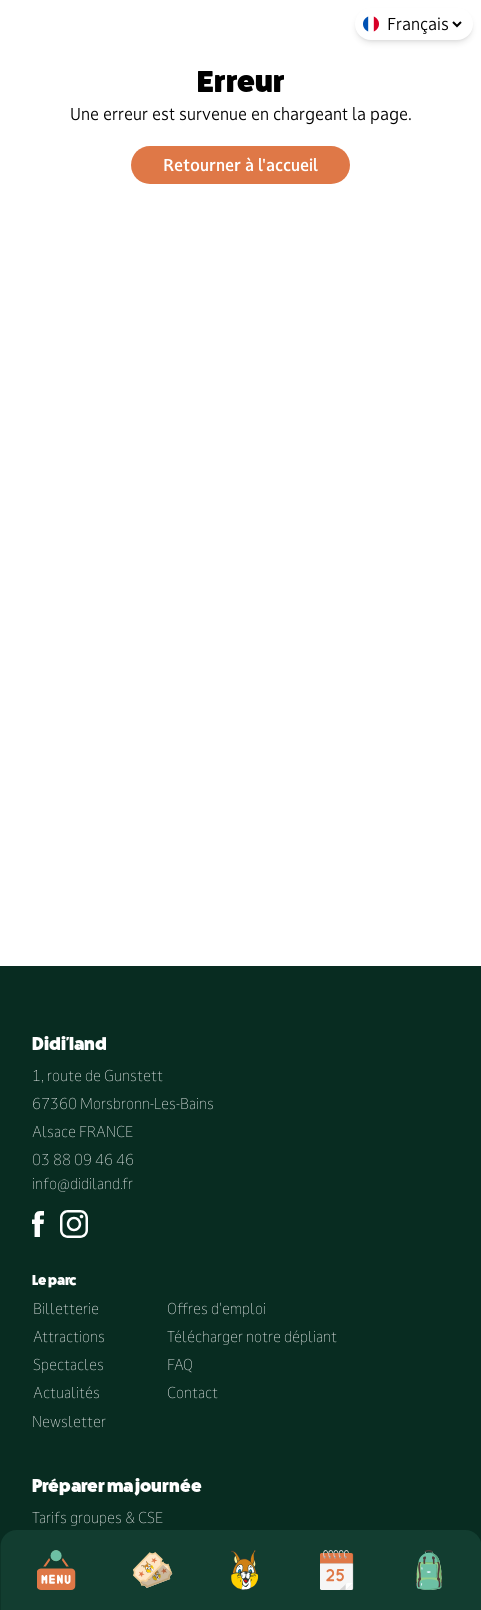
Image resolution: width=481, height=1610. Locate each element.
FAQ (180, 1364)
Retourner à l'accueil (240, 165)
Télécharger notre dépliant (252, 1336)
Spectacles (68, 1364)
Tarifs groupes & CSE (97, 1517)
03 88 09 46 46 (83, 1159)
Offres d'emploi (216, 1308)
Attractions (69, 1336)
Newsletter (69, 1421)
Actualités (66, 1392)
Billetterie (66, 1308)
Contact (192, 1392)
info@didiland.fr (82, 1183)
